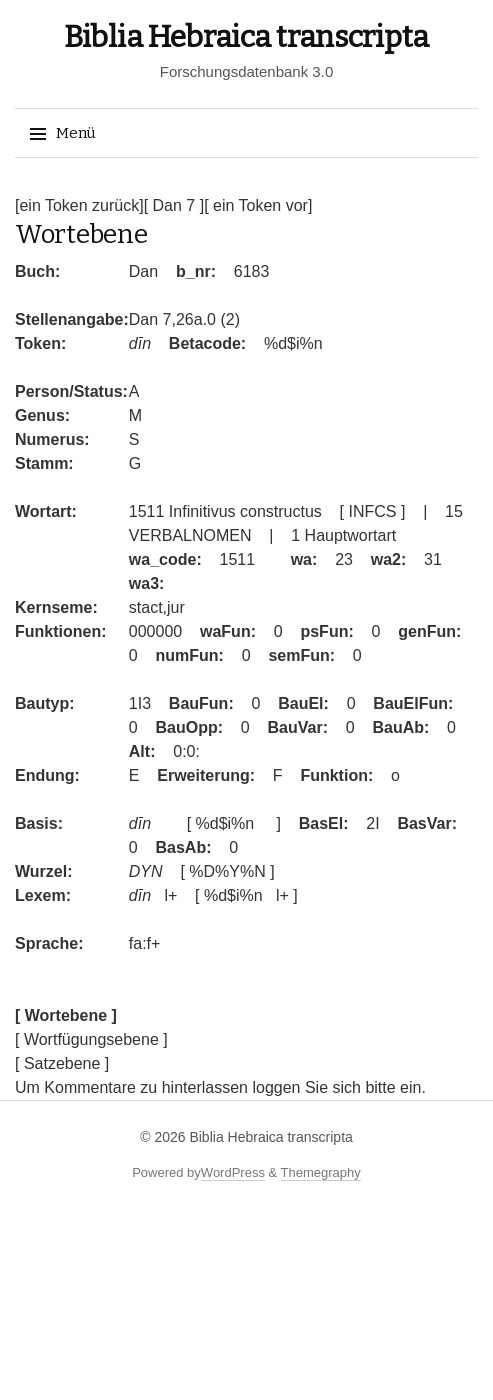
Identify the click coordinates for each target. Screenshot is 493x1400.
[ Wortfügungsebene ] (91, 1039)
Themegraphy (321, 1172)
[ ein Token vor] (258, 205)
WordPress (233, 1172)
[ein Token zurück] (79, 205)
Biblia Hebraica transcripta (246, 37)
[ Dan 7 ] (174, 205)
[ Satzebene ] (62, 1063)
